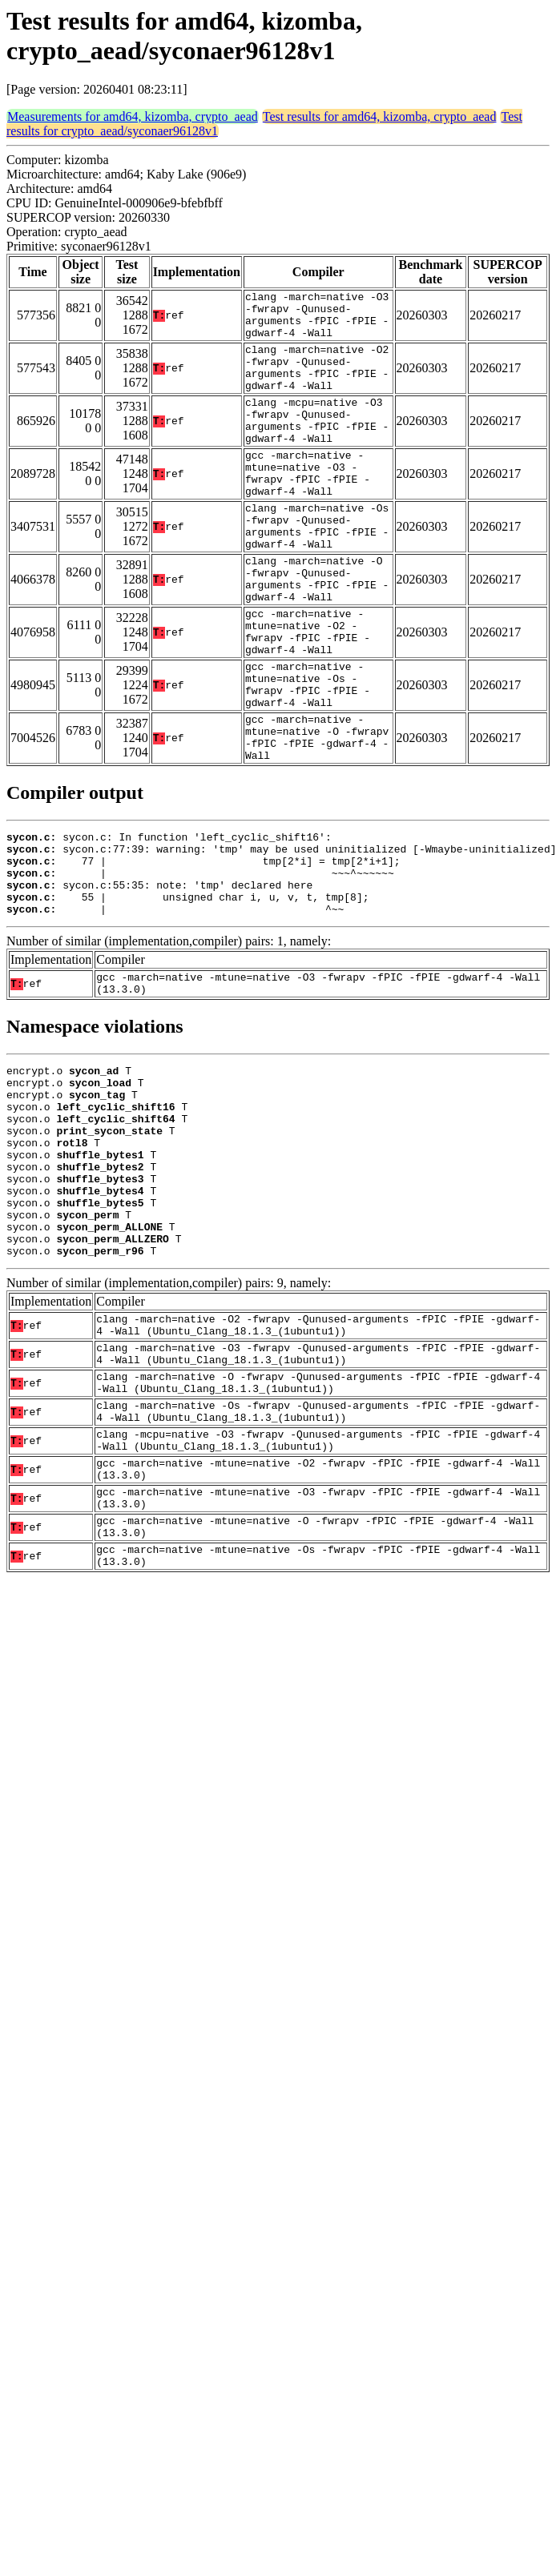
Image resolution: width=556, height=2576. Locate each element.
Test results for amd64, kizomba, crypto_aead (380, 116)
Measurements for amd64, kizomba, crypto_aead (132, 116)
